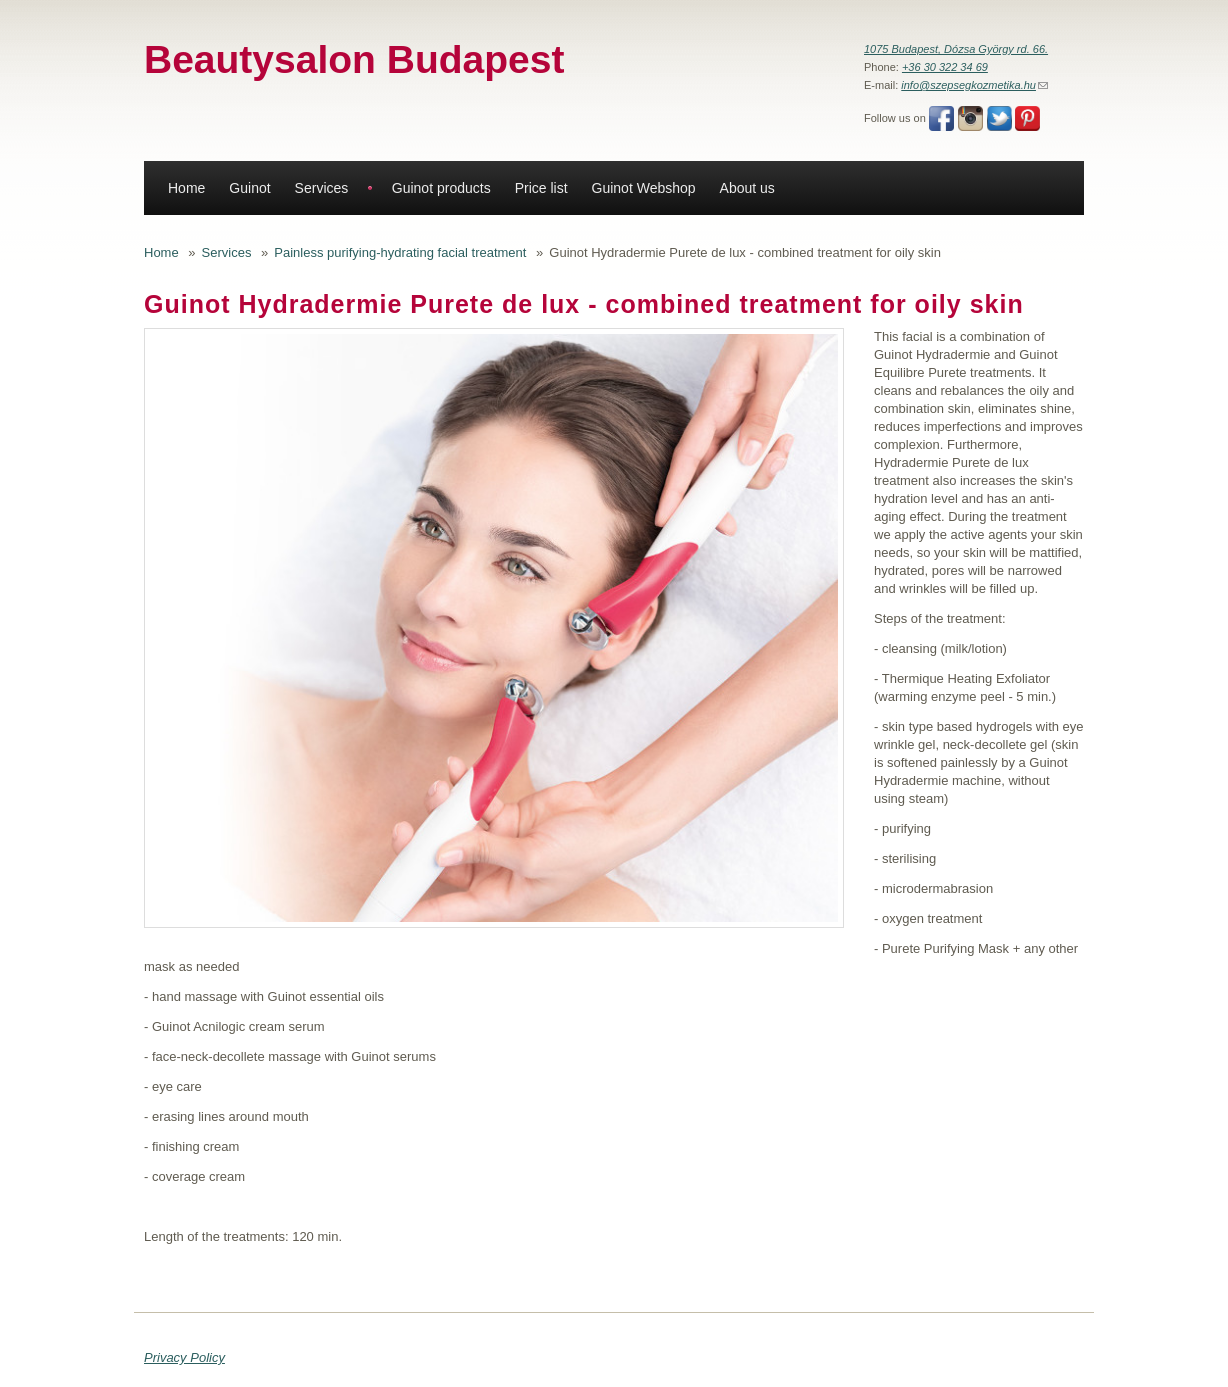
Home (186, 188)
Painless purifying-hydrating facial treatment (400, 252)
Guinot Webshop (644, 188)
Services (322, 188)
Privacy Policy (184, 1357)
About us (747, 188)
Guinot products (441, 188)
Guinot (249, 188)
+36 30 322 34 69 (945, 67)
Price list (541, 188)
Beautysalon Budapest (354, 59)
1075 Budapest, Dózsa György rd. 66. (956, 49)
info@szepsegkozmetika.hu (974, 85)
